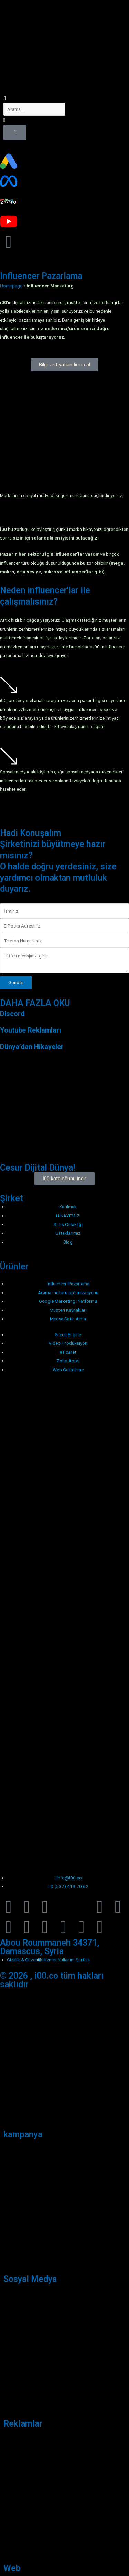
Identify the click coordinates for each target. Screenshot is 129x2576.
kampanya (22, 2134)
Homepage (11, 286)
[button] (64, 98)
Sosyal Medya (30, 2279)
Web (12, 2568)
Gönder (15, 982)
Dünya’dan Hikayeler (32, 1047)
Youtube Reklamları (30, 1030)
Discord (12, 1013)
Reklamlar (22, 2424)
